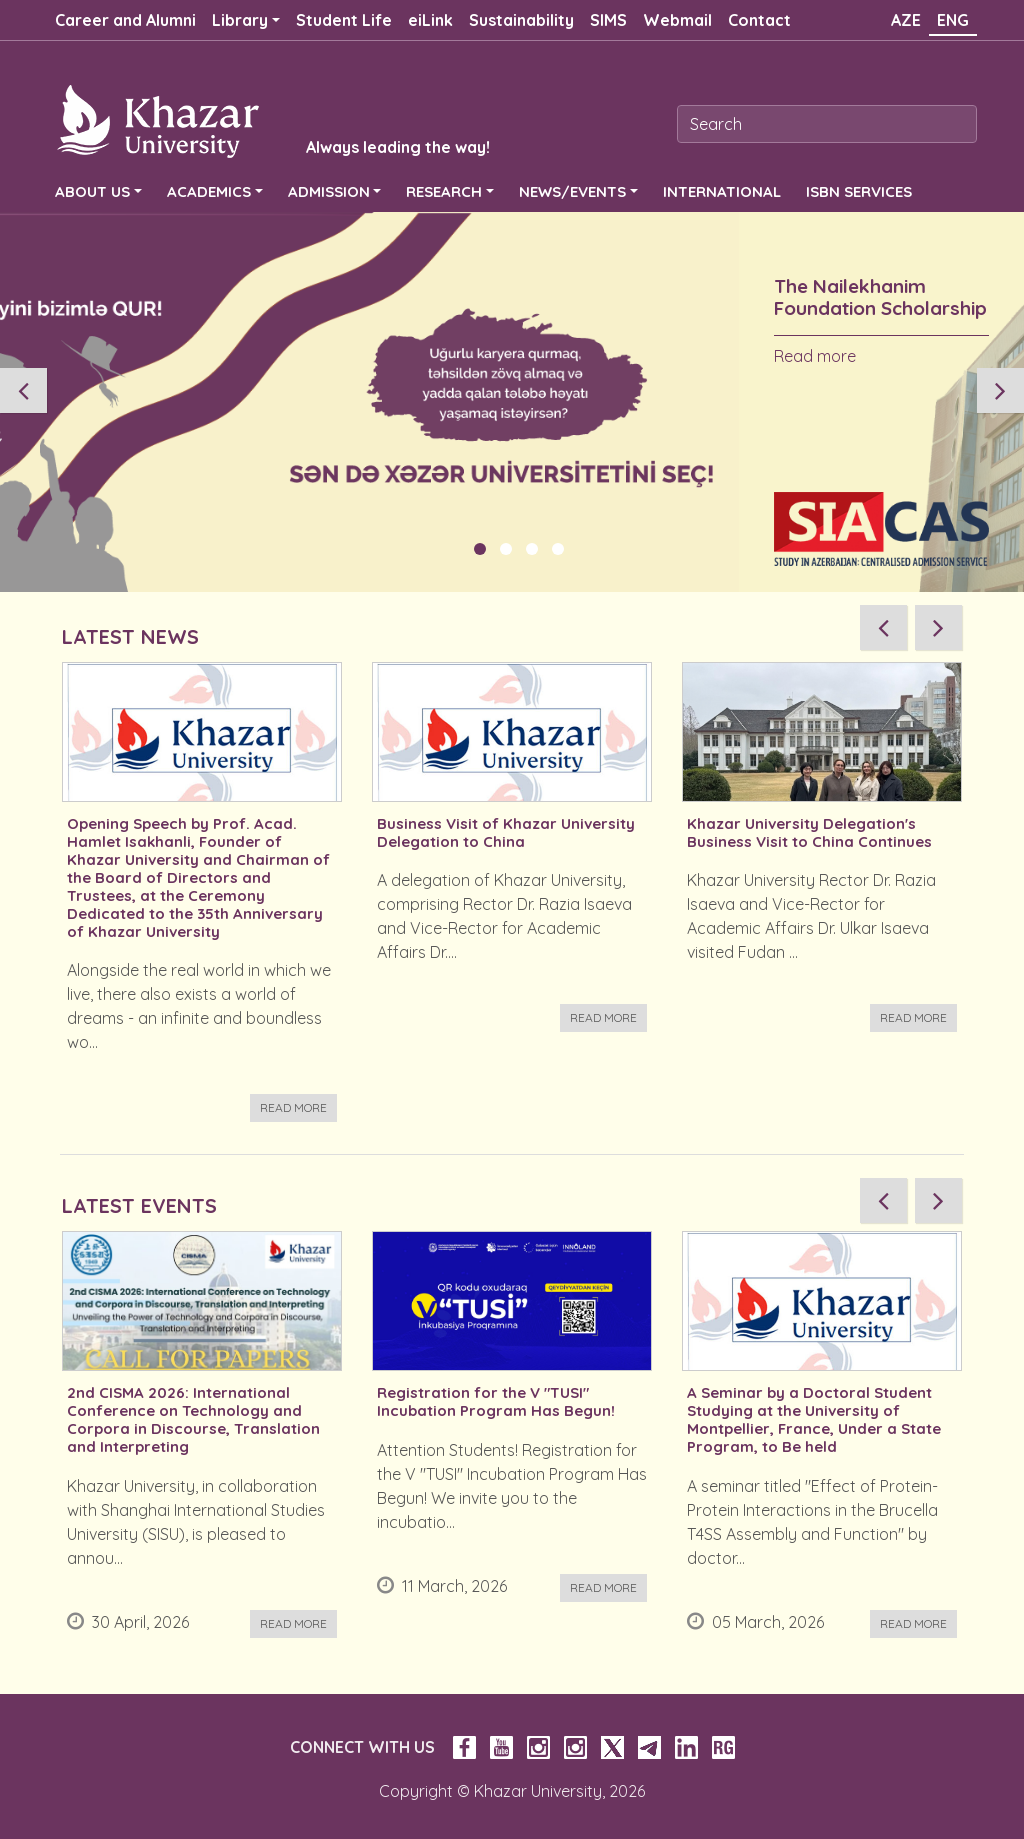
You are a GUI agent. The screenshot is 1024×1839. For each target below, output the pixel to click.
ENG (953, 20)
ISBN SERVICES (859, 191)
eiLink (430, 20)
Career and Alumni (125, 20)
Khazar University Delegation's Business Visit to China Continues (809, 833)
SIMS (608, 20)
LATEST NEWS (130, 636)
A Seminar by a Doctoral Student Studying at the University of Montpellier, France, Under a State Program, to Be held (814, 1420)
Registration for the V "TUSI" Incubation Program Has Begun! (496, 1402)
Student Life (344, 20)
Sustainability (521, 20)
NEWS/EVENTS (572, 191)
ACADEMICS (209, 191)
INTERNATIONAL (722, 191)
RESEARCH (444, 191)
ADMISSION (329, 191)
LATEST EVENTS (139, 1205)
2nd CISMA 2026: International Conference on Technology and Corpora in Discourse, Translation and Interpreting (193, 1420)
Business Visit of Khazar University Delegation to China (506, 833)
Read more (815, 356)
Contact (759, 20)
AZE (906, 20)
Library (240, 20)
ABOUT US (92, 191)
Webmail (677, 20)
